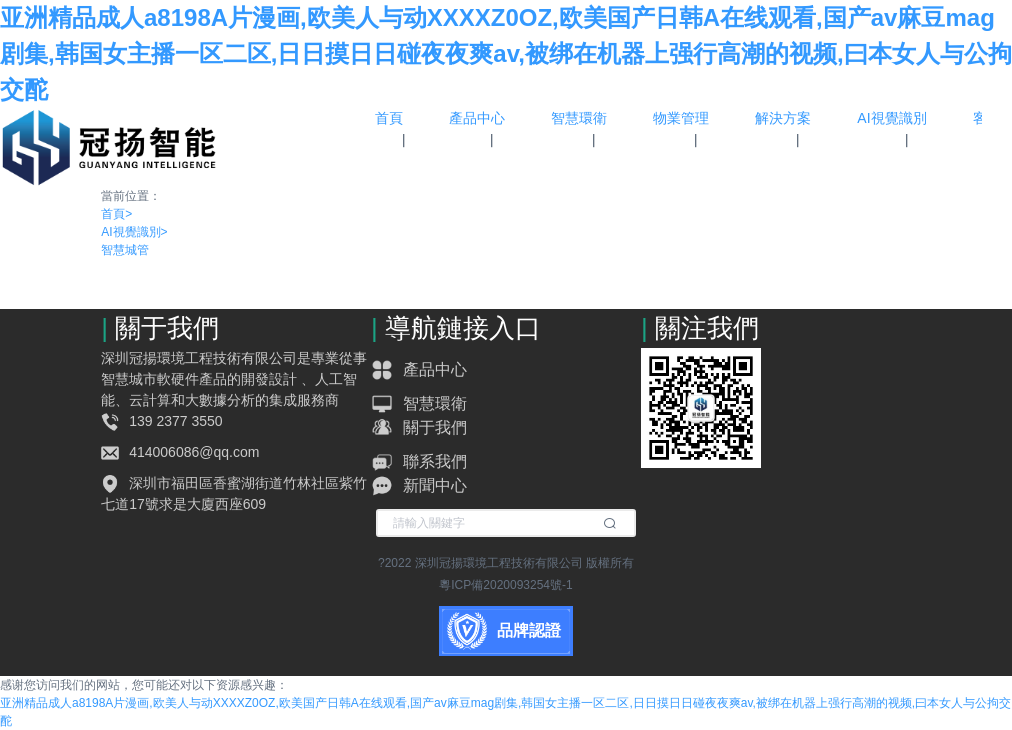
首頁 (116, 214)
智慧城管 (125, 250)
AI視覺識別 (134, 232)
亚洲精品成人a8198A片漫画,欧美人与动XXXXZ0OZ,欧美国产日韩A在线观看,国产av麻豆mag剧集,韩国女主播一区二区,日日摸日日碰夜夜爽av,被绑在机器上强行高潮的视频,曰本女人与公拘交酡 (506, 53)
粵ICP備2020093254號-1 (505, 585)
